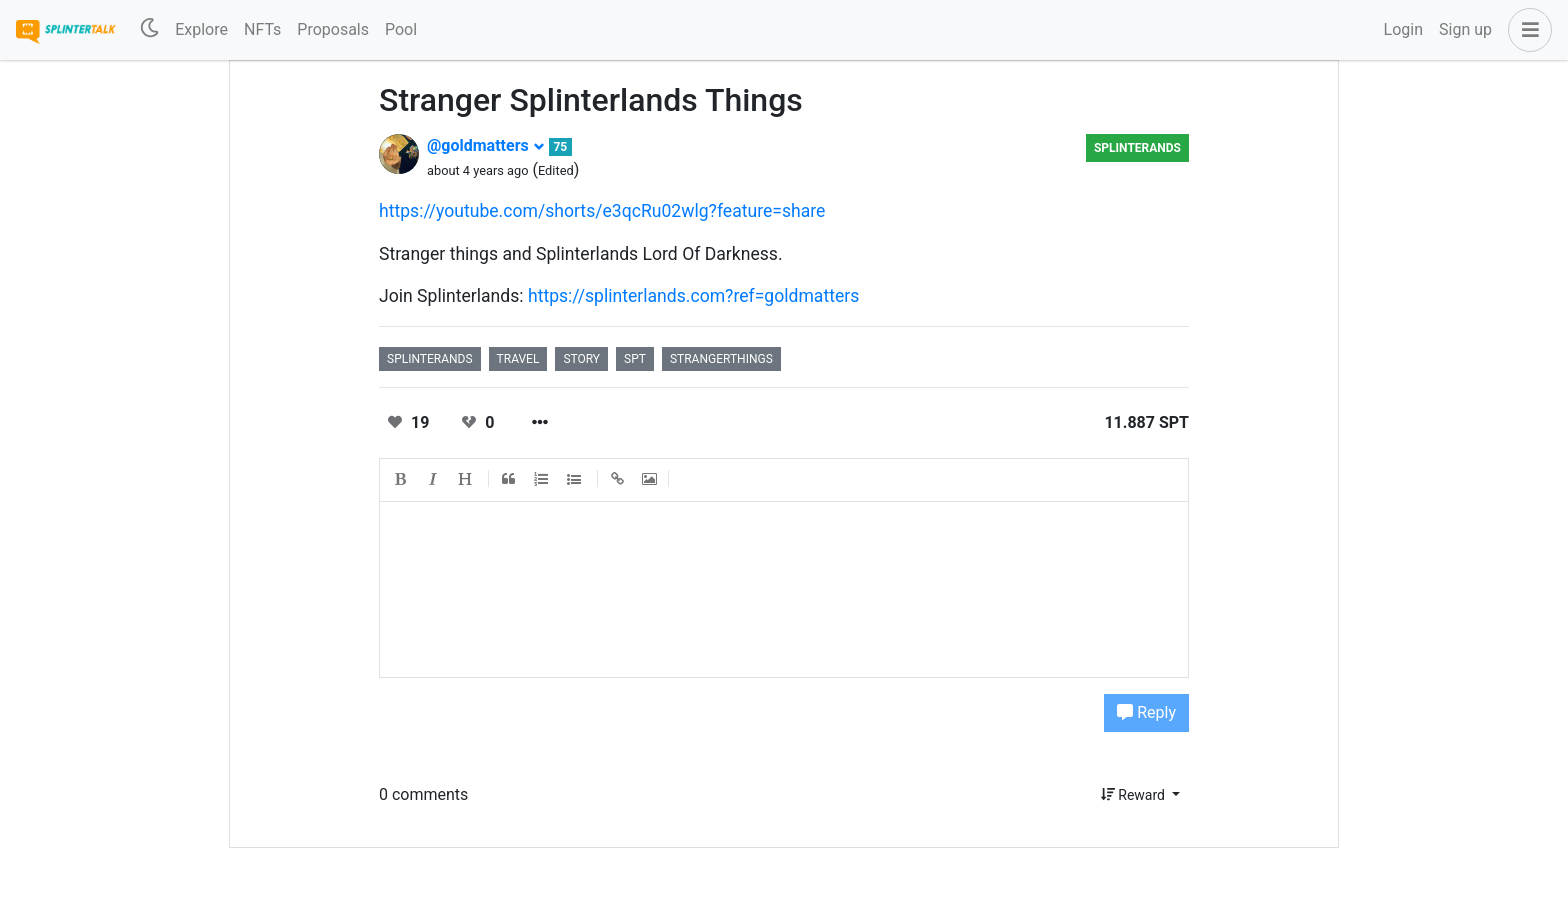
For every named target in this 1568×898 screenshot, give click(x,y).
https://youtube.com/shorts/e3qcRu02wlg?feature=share (602, 211)
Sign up (1465, 29)
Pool (401, 29)
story (581, 359)
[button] (1526, 30)
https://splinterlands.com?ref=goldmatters (693, 296)
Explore (201, 29)
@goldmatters (486, 145)
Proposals (333, 29)
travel (518, 359)
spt (635, 359)
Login (1403, 29)
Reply (1146, 712)
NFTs (262, 29)
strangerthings (721, 359)
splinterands (1137, 148)
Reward (1135, 795)
